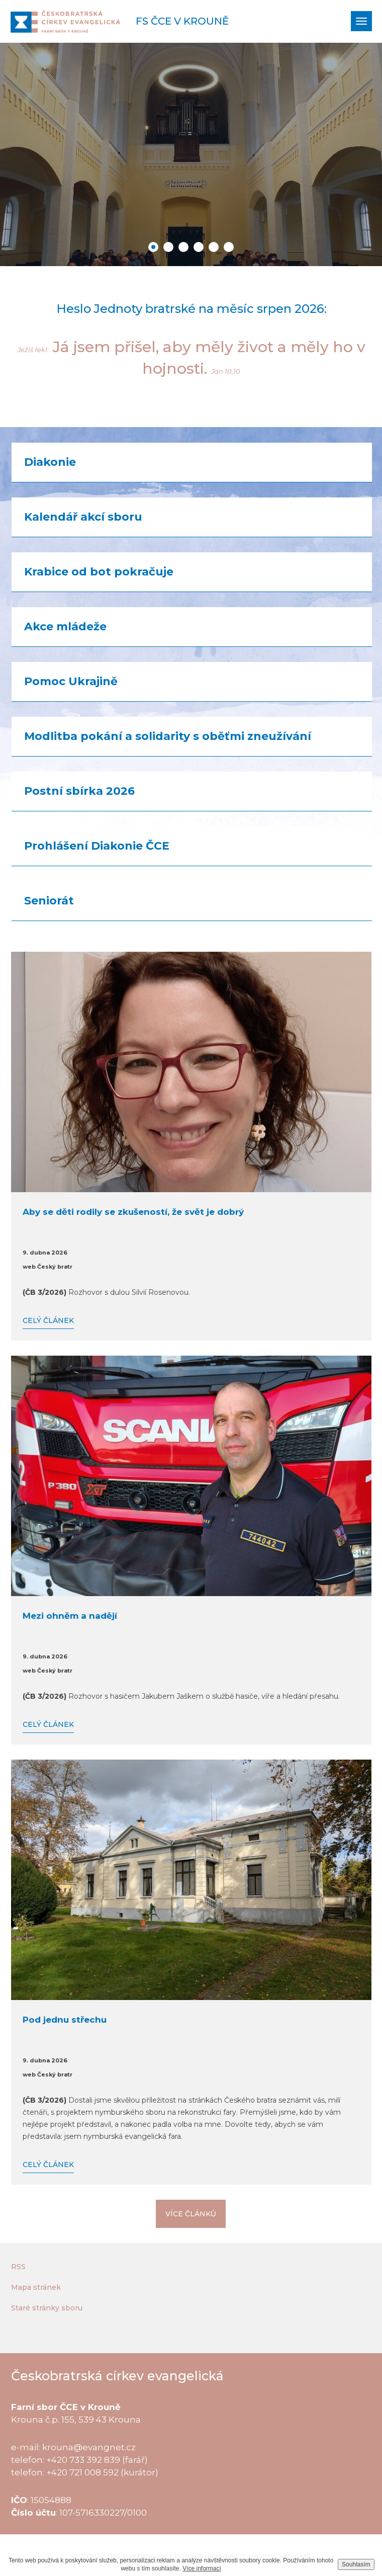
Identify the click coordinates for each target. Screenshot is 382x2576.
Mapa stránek (36, 2287)
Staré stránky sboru (46, 2307)
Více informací (201, 2568)
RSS (18, 2266)
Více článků (190, 2213)
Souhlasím (356, 2564)
